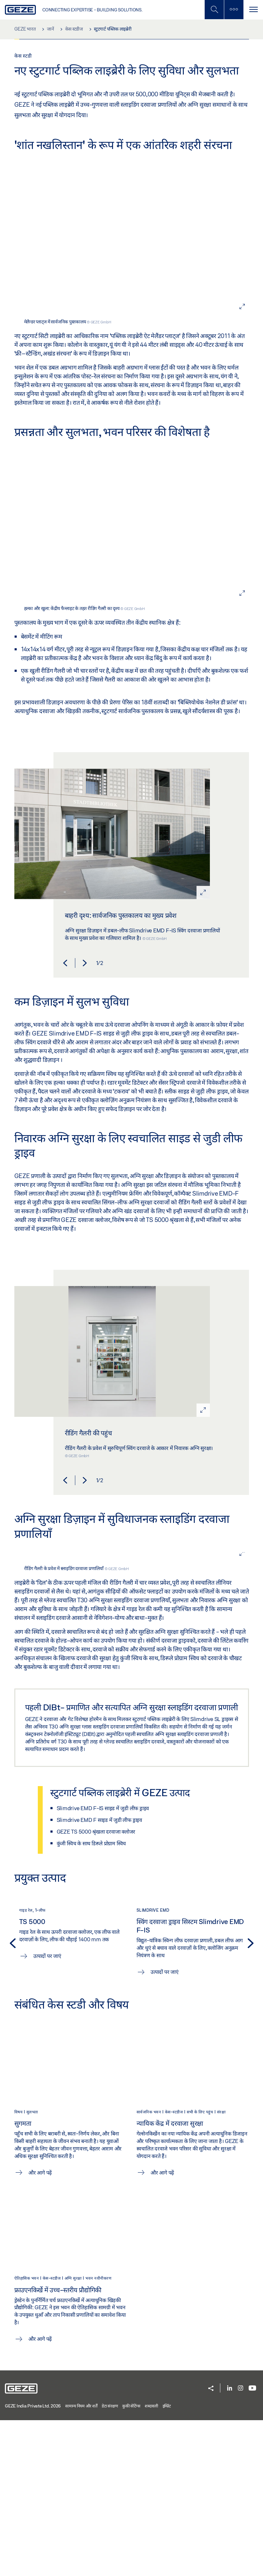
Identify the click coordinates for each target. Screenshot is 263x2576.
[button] (65, 1119)
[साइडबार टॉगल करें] (233, 9)
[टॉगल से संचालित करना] (253, 9)
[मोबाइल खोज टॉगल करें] (214, 9)
